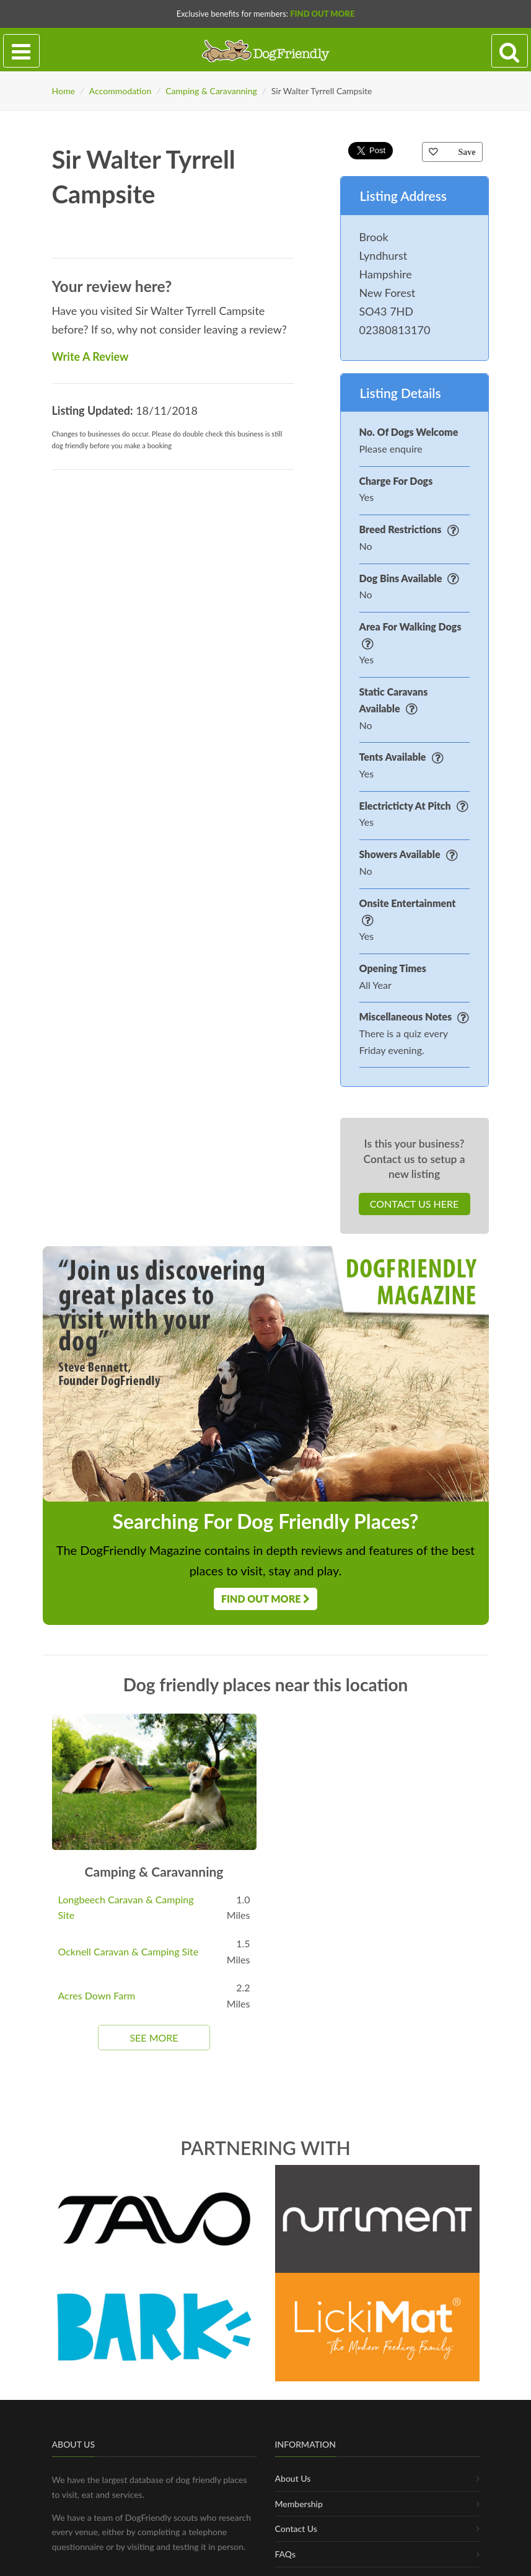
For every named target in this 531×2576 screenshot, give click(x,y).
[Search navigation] (509, 51)
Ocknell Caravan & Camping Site (128, 1951)
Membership (299, 2544)
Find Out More (322, 14)
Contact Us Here (414, 1204)
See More (153, 2037)
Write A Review (90, 356)
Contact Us (296, 2569)
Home (63, 91)
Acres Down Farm (97, 1995)
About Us (293, 2519)
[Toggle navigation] (21, 51)
